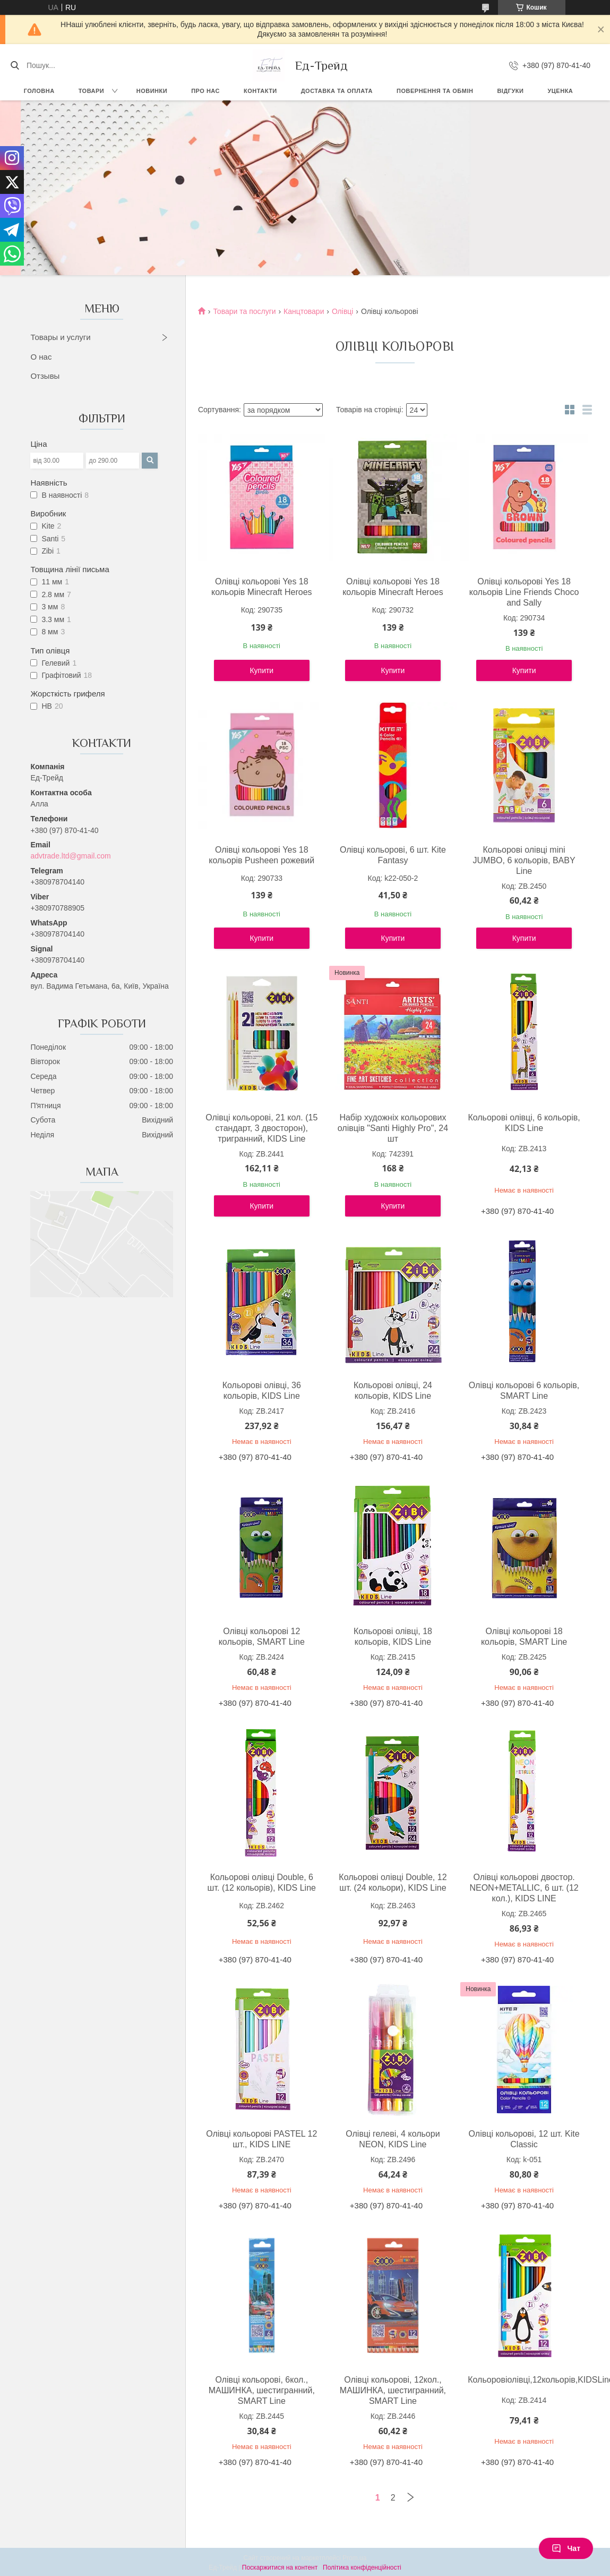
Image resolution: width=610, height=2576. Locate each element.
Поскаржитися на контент (279, 2567)
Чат (566, 2548)
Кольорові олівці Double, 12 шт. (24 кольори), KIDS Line (392, 1882)
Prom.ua (354, 2558)
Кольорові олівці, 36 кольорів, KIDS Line (261, 1390)
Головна (39, 91)
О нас (40, 356)
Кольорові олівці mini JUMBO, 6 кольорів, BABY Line (524, 860)
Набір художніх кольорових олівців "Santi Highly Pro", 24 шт (393, 1128)
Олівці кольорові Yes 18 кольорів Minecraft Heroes (261, 587)
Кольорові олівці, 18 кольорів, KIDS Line (393, 1636)
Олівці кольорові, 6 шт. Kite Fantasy (393, 855)
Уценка (560, 91)
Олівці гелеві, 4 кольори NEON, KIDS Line (393, 2139)
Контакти (260, 91)
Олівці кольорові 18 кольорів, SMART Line (524, 1636)
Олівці (343, 311)
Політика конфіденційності (362, 2567)
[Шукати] (15, 65)
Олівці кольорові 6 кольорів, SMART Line (524, 1390)
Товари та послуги (244, 311)
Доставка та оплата (337, 91)
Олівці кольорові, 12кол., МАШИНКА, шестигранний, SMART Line (393, 2390)
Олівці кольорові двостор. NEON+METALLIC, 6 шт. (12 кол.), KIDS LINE (523, 1888)
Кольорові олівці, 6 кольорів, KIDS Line (524, 1123)
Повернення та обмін (435, 91)
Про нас (205, 91)
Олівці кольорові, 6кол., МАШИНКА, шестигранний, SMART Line (262, 2390)
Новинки (151, 91)
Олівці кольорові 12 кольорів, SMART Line (262, 1636)
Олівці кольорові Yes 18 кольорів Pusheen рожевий (261, 855)
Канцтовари (303, 311)
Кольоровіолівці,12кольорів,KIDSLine (524, 2379)
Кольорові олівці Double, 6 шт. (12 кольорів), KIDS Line (262, 1882)
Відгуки (510, 91)
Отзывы (44, 375)
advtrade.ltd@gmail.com (70, 856)
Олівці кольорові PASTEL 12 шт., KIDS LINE (261, 2139)
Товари (92, 91)
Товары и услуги (60, 337)
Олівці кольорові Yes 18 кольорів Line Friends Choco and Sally (524, 592)
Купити (261, 670)
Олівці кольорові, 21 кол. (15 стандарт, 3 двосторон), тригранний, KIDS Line (261, 1128)
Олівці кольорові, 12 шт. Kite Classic (524, 2139)
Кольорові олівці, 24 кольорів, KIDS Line (393, 1390)
